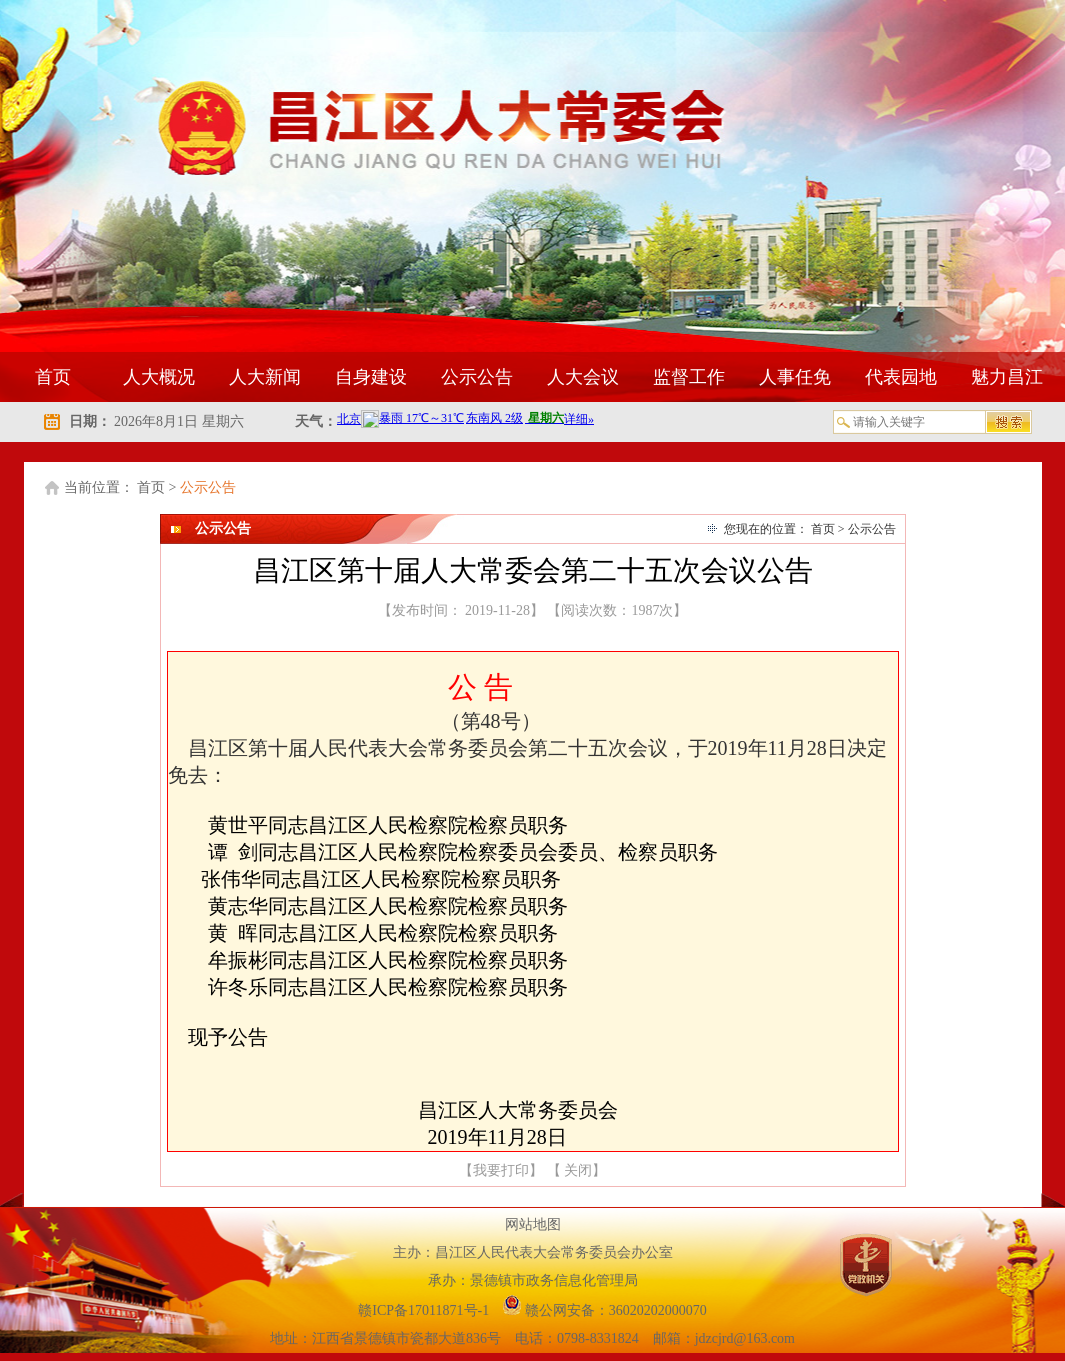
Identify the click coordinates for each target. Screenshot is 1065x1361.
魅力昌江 (1007, 377)
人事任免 (795, 377)
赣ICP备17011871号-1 (425, 1310)
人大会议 (583, 377)
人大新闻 (265, 377)
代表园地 (901, 377)
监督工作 (689, 377)
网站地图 (533, 1224)
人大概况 (159, 377)
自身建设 (371, 377)
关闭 (578, 1170)
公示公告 (477, 377)
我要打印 (501, 1170)
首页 (53, 377)
